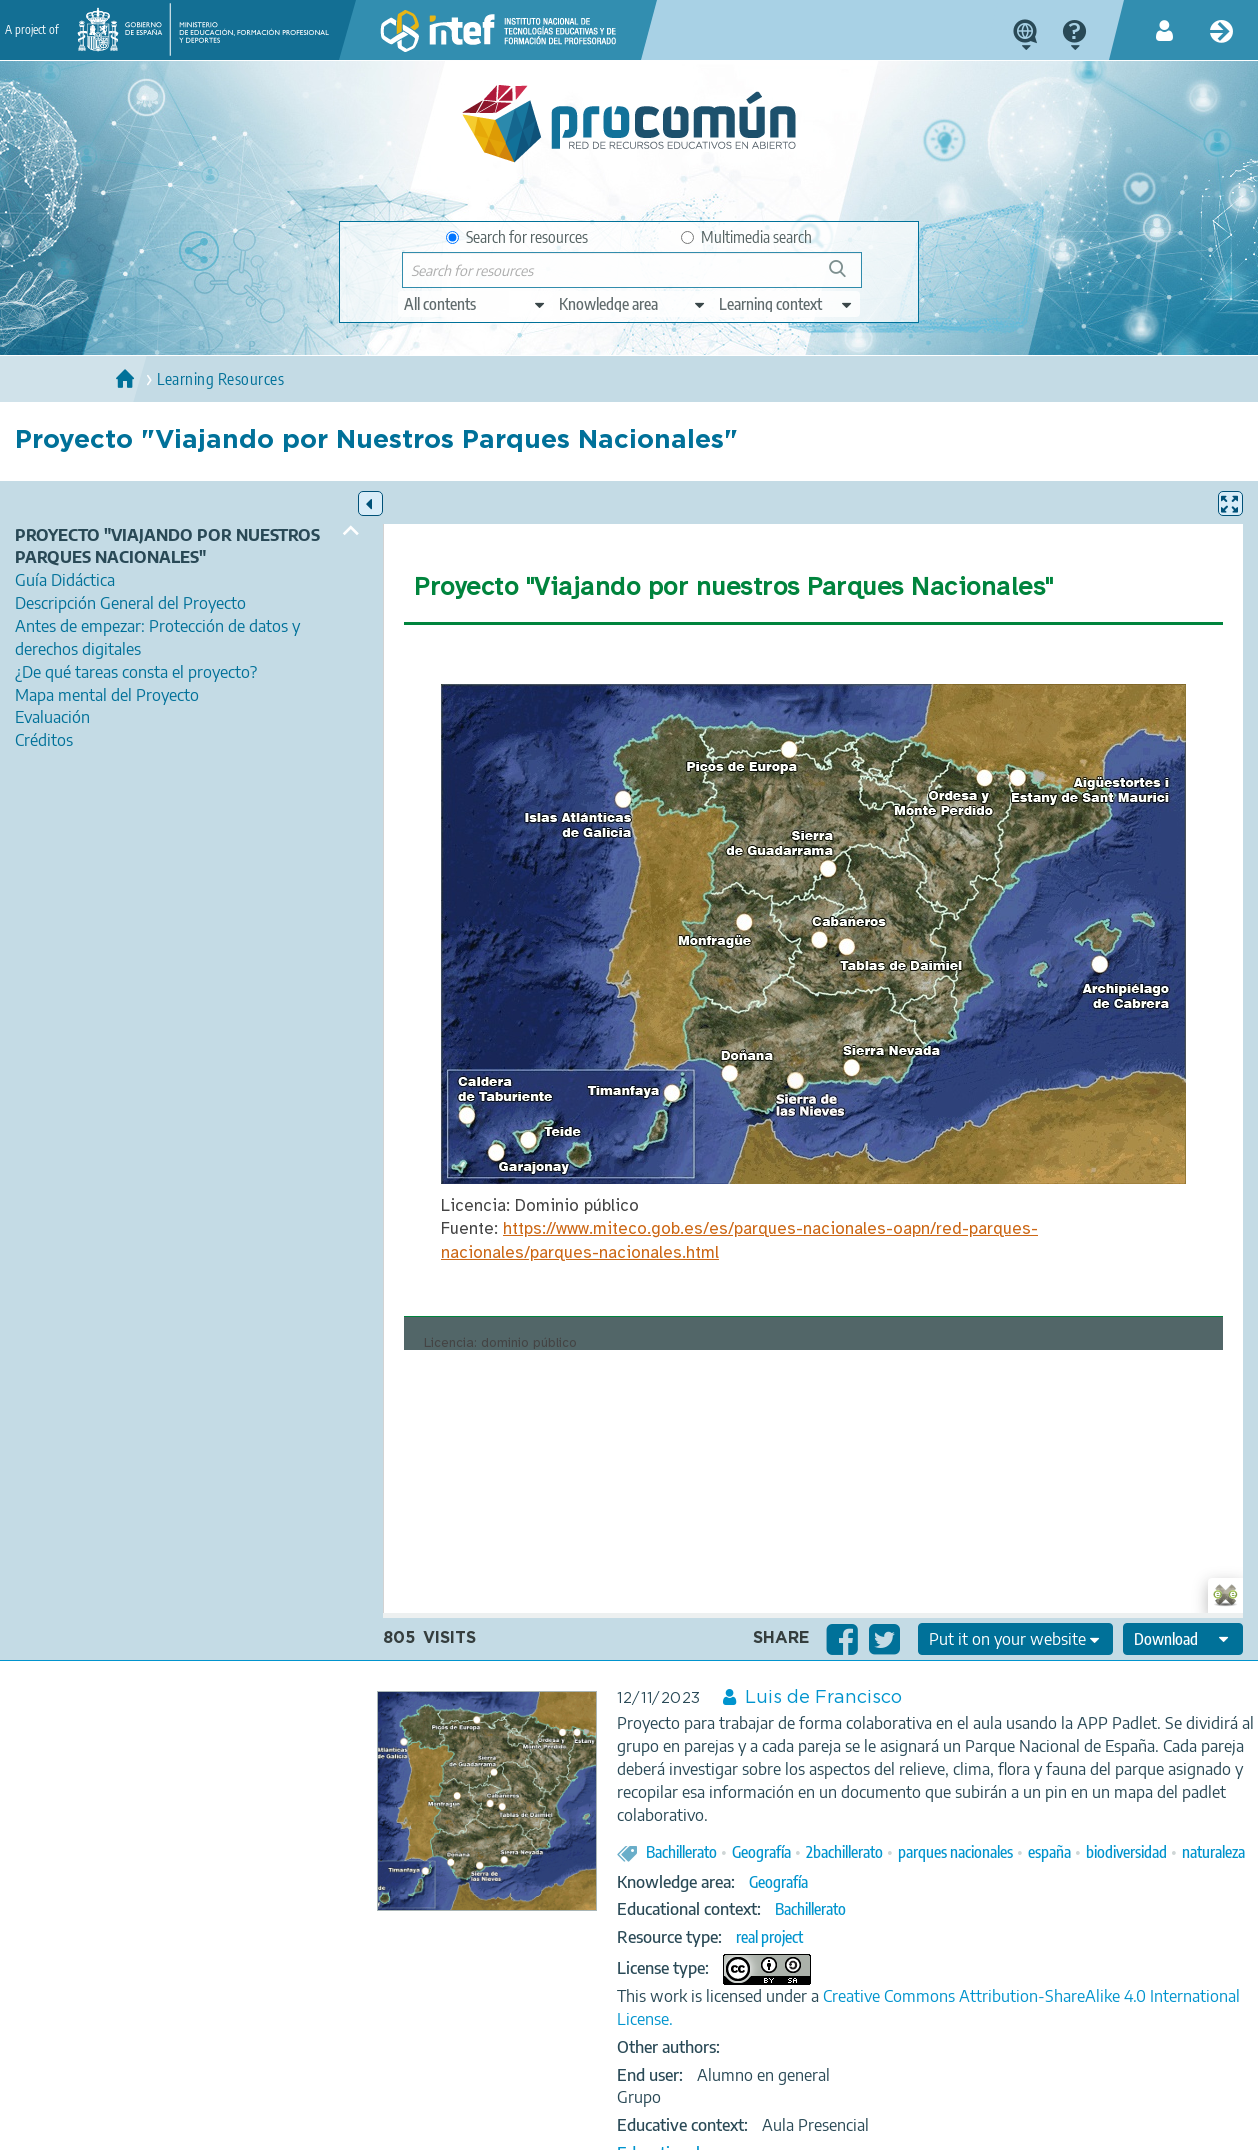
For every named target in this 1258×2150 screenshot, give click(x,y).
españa (1049, 1852)
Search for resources (517, 237)
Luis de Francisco (823, 1698)
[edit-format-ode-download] (1183, 1639)
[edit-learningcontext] (786, 304)
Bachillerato (681, 1852)
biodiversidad (1126, 1852)
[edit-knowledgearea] (633, 304)
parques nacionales (955, 1852)
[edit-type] (475, 304)
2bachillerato (844, 1852)
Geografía (761, 1852)
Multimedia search (746, 237)
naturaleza (1213, 1852)
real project (769, 1937)
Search (847, 276)
